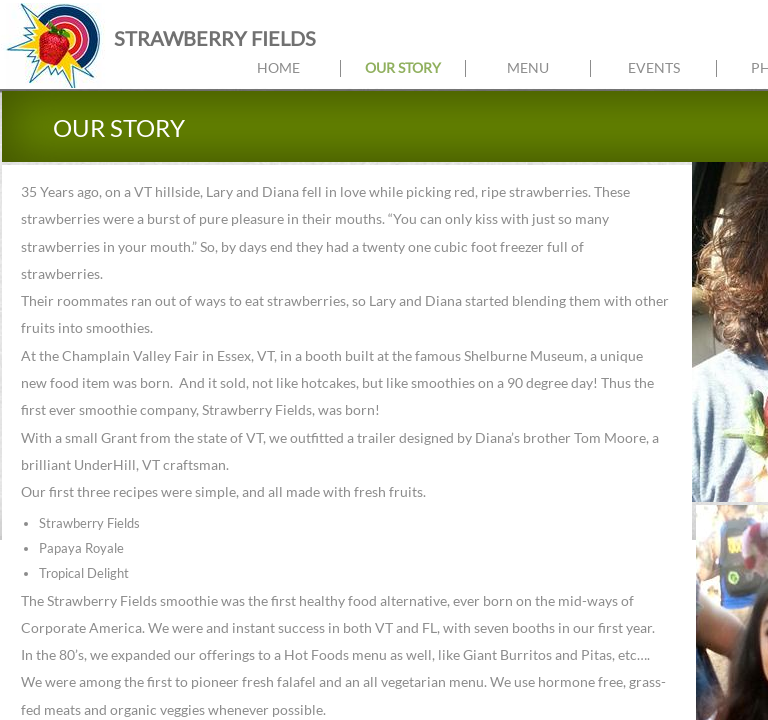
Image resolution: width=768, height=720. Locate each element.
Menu (528, 67)
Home (278, 67)
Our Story (403, 67)
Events (654, 67)
